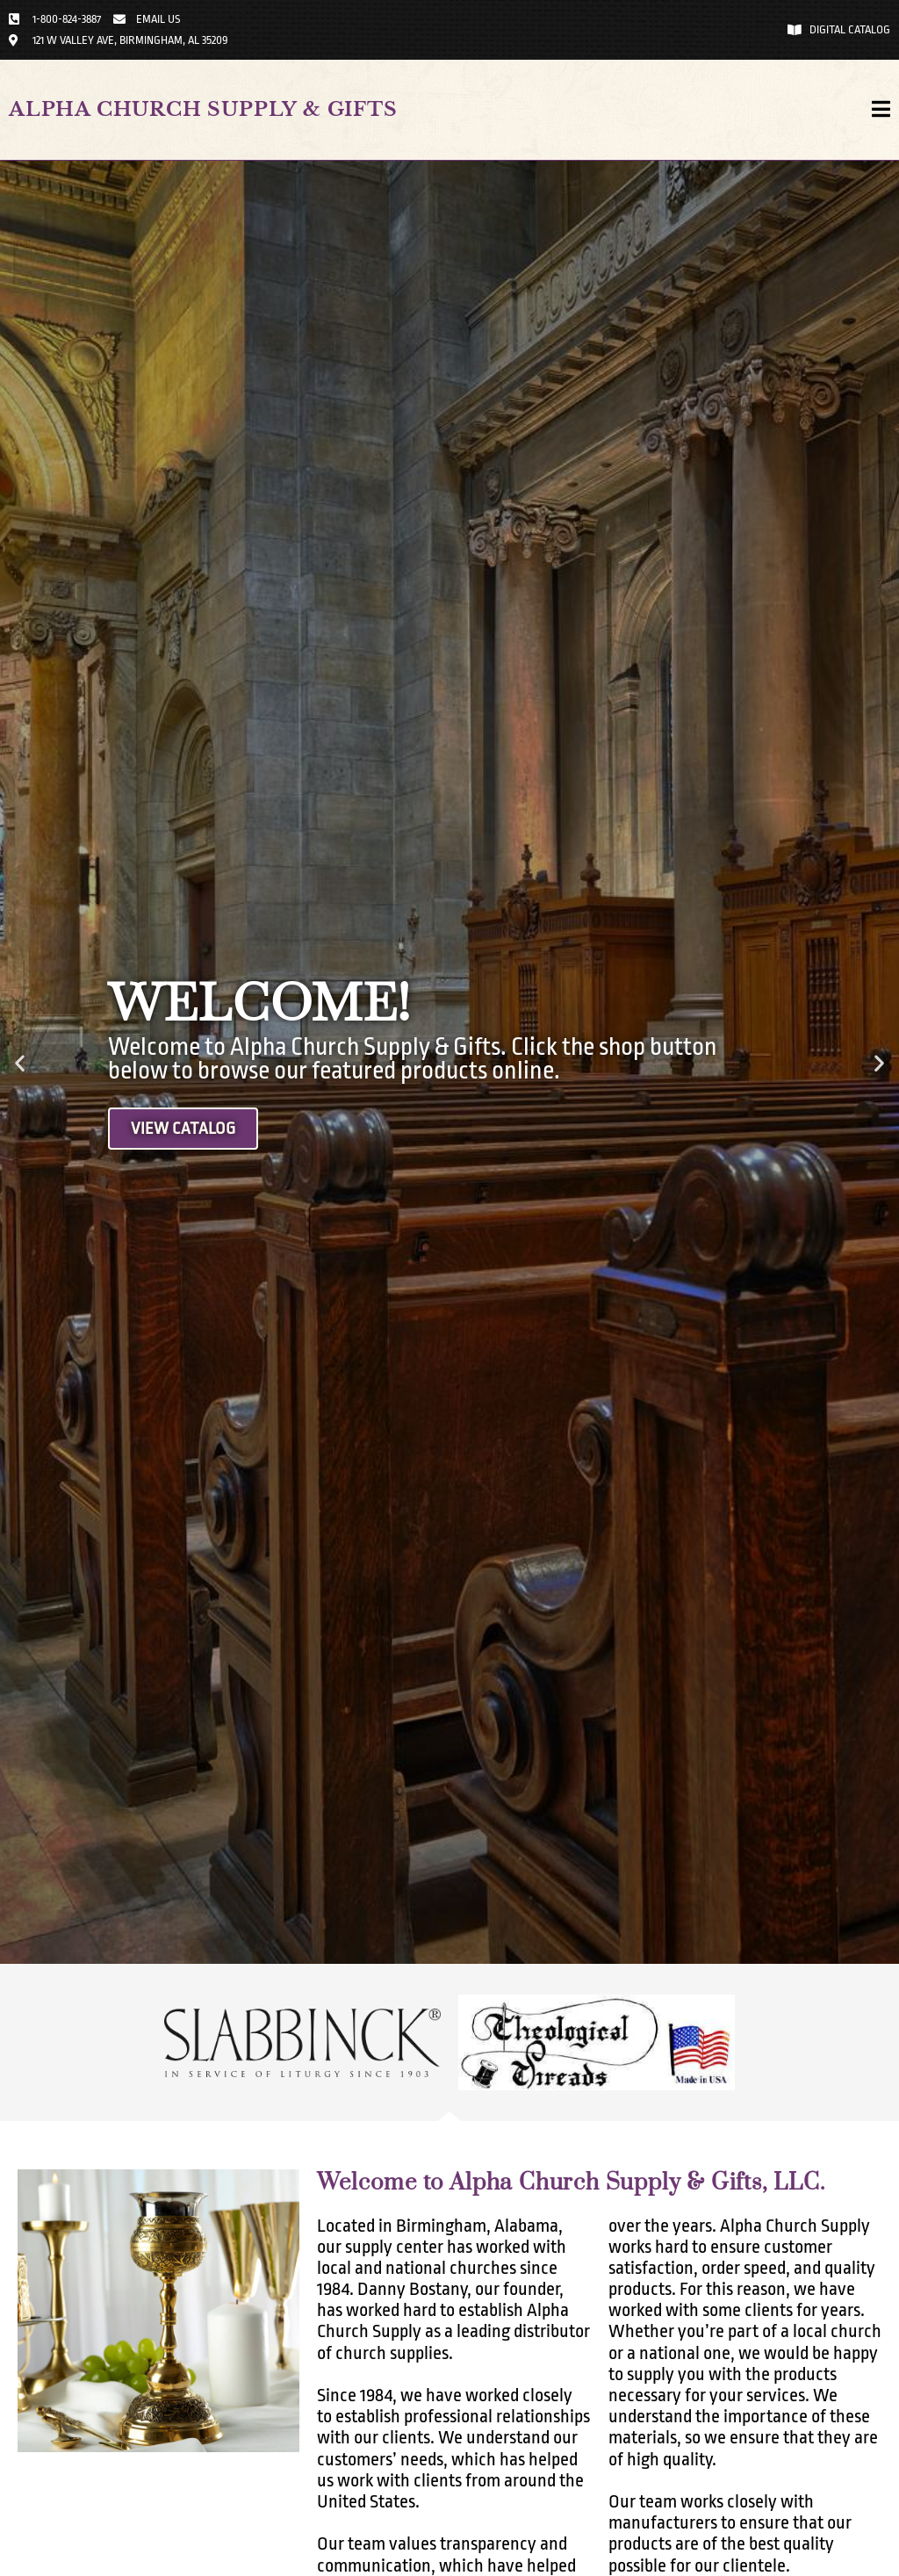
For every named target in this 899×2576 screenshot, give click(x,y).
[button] (20, 1062)
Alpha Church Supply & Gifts (203, 109)
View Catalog (183, 1128)
